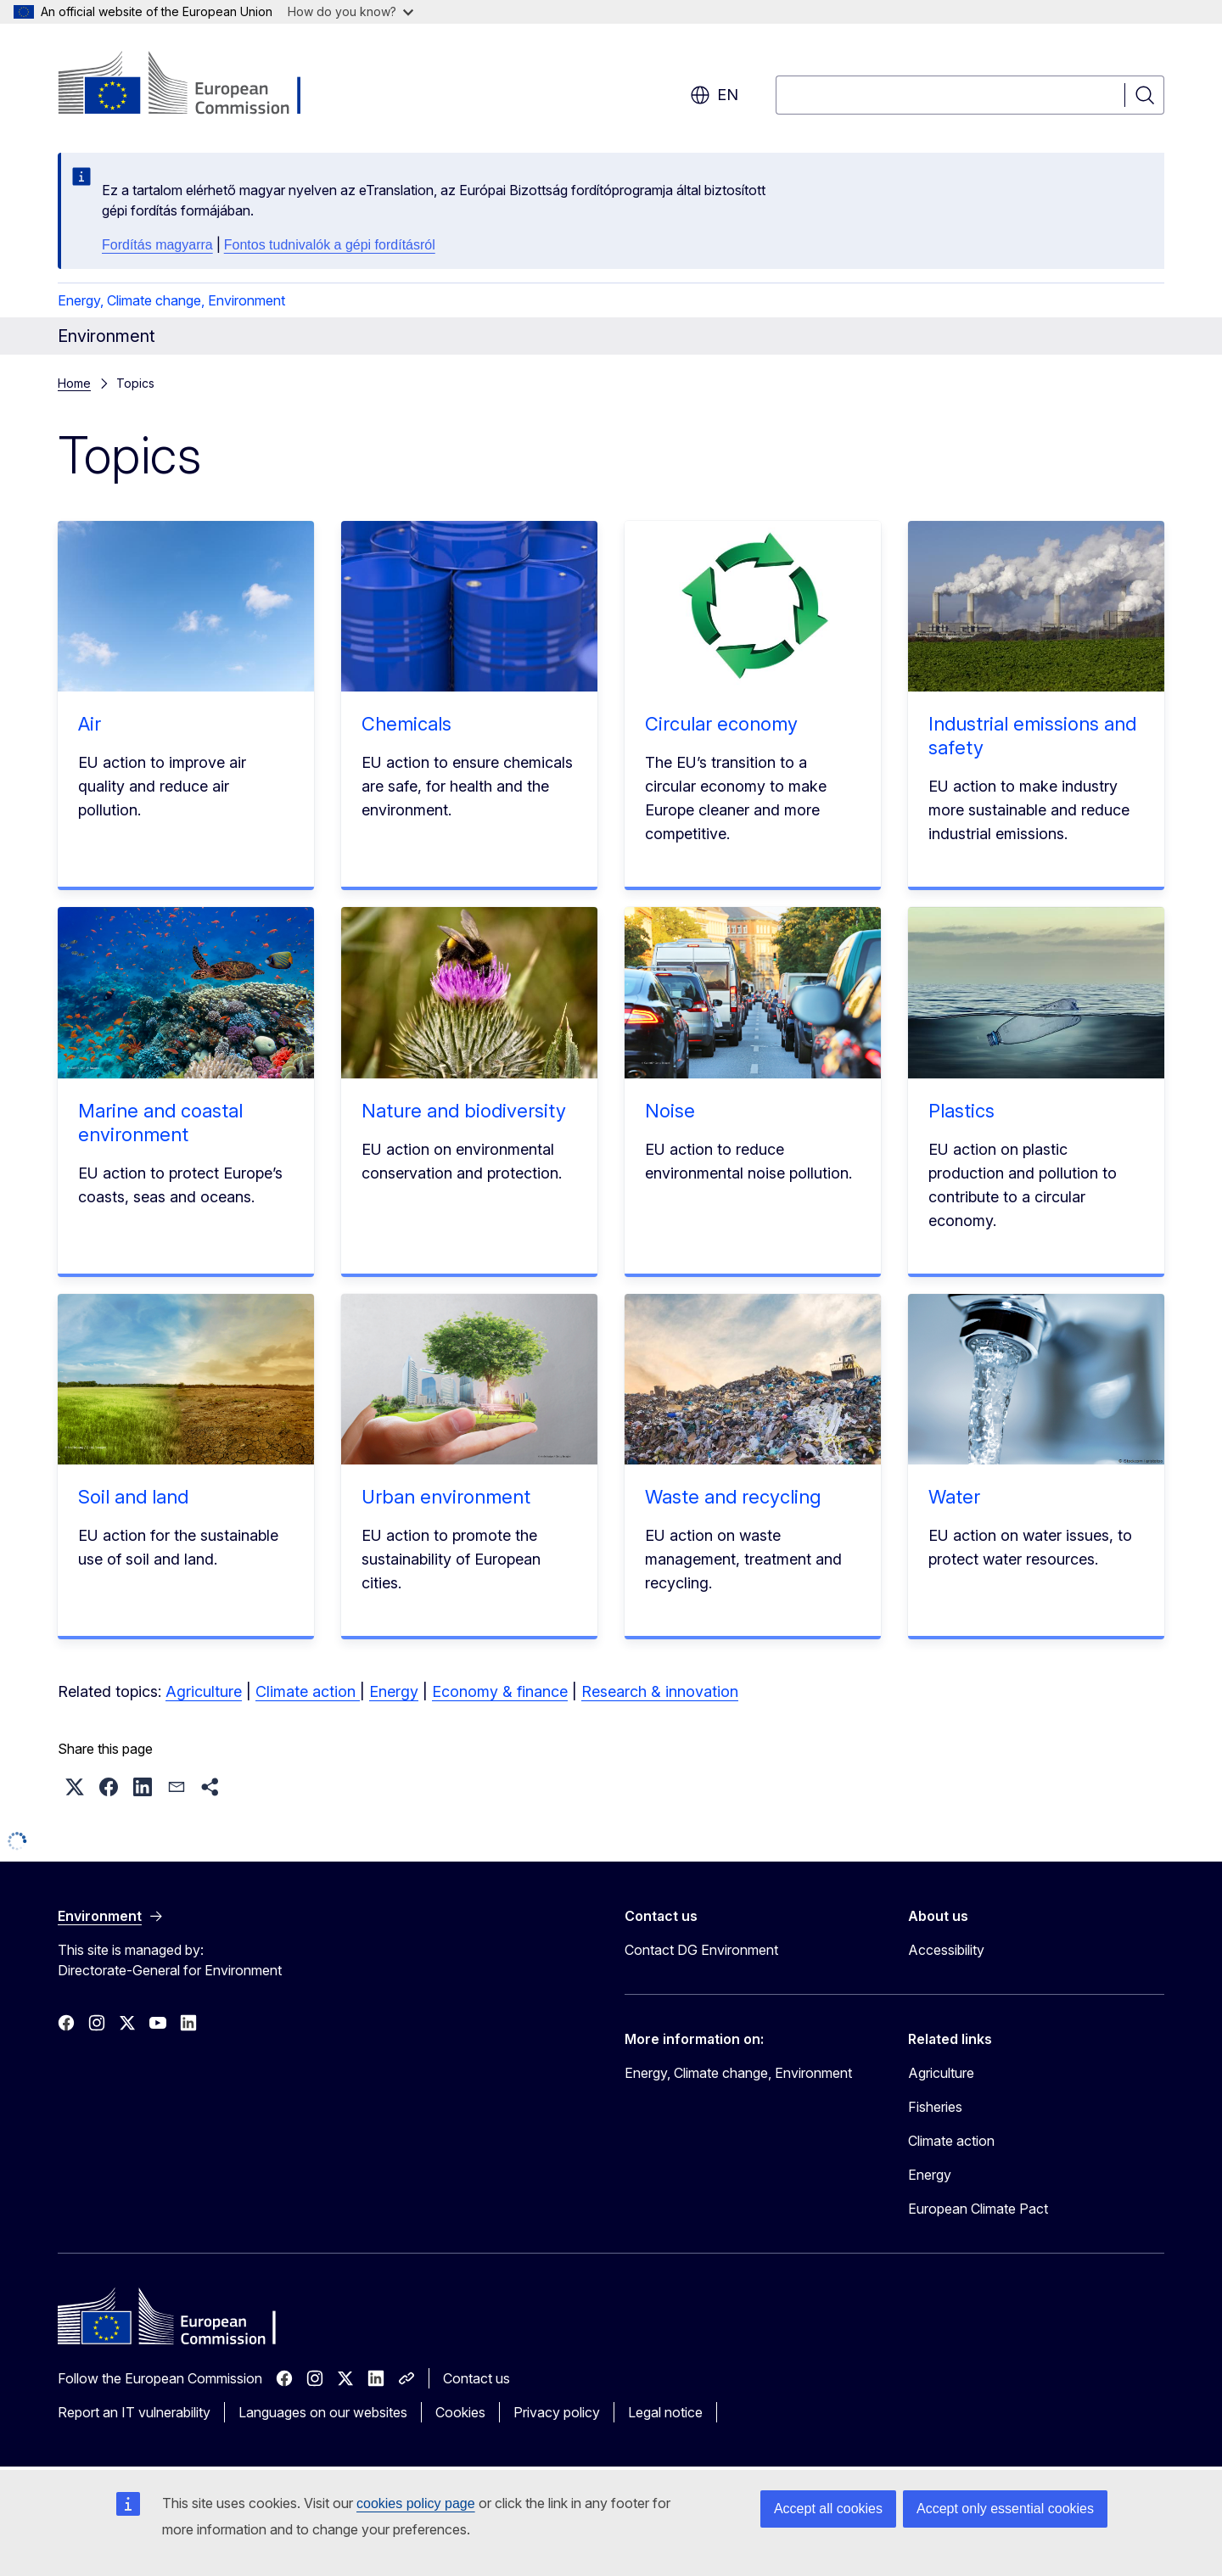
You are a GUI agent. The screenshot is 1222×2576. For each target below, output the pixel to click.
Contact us (476, 2378)
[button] (74, 1786)
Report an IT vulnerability (134, 2412)
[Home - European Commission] (195, 85)
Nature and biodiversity (464, 1111)
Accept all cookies (828, 2508)
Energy (393, 1691)
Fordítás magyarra (157, 245)
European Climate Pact (978, 2208)
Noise (670, 1111)
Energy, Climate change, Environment (171, 300)
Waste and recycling (733, 1497)
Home (74, 383)
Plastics (961, 1111)
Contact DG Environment (701, 1949)
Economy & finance (500, 1691)
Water (954, 1497)
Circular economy (721, 724)
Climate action (307, 1691)
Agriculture (203, 1691)
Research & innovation (659, 1691)
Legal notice (665, 2412)
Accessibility (946, 1949)
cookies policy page (415, 2503)
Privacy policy (556, 2412)
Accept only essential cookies (1005, 2508)
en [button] (714, 95)
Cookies (460, 2412)
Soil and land (133, 1497)
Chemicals (406, 724)
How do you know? (350, 11)
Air (89, 724)
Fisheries (935, 2106)
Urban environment (446, 1497)
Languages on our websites (322, 2412)
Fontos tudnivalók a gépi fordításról (329, 245)
